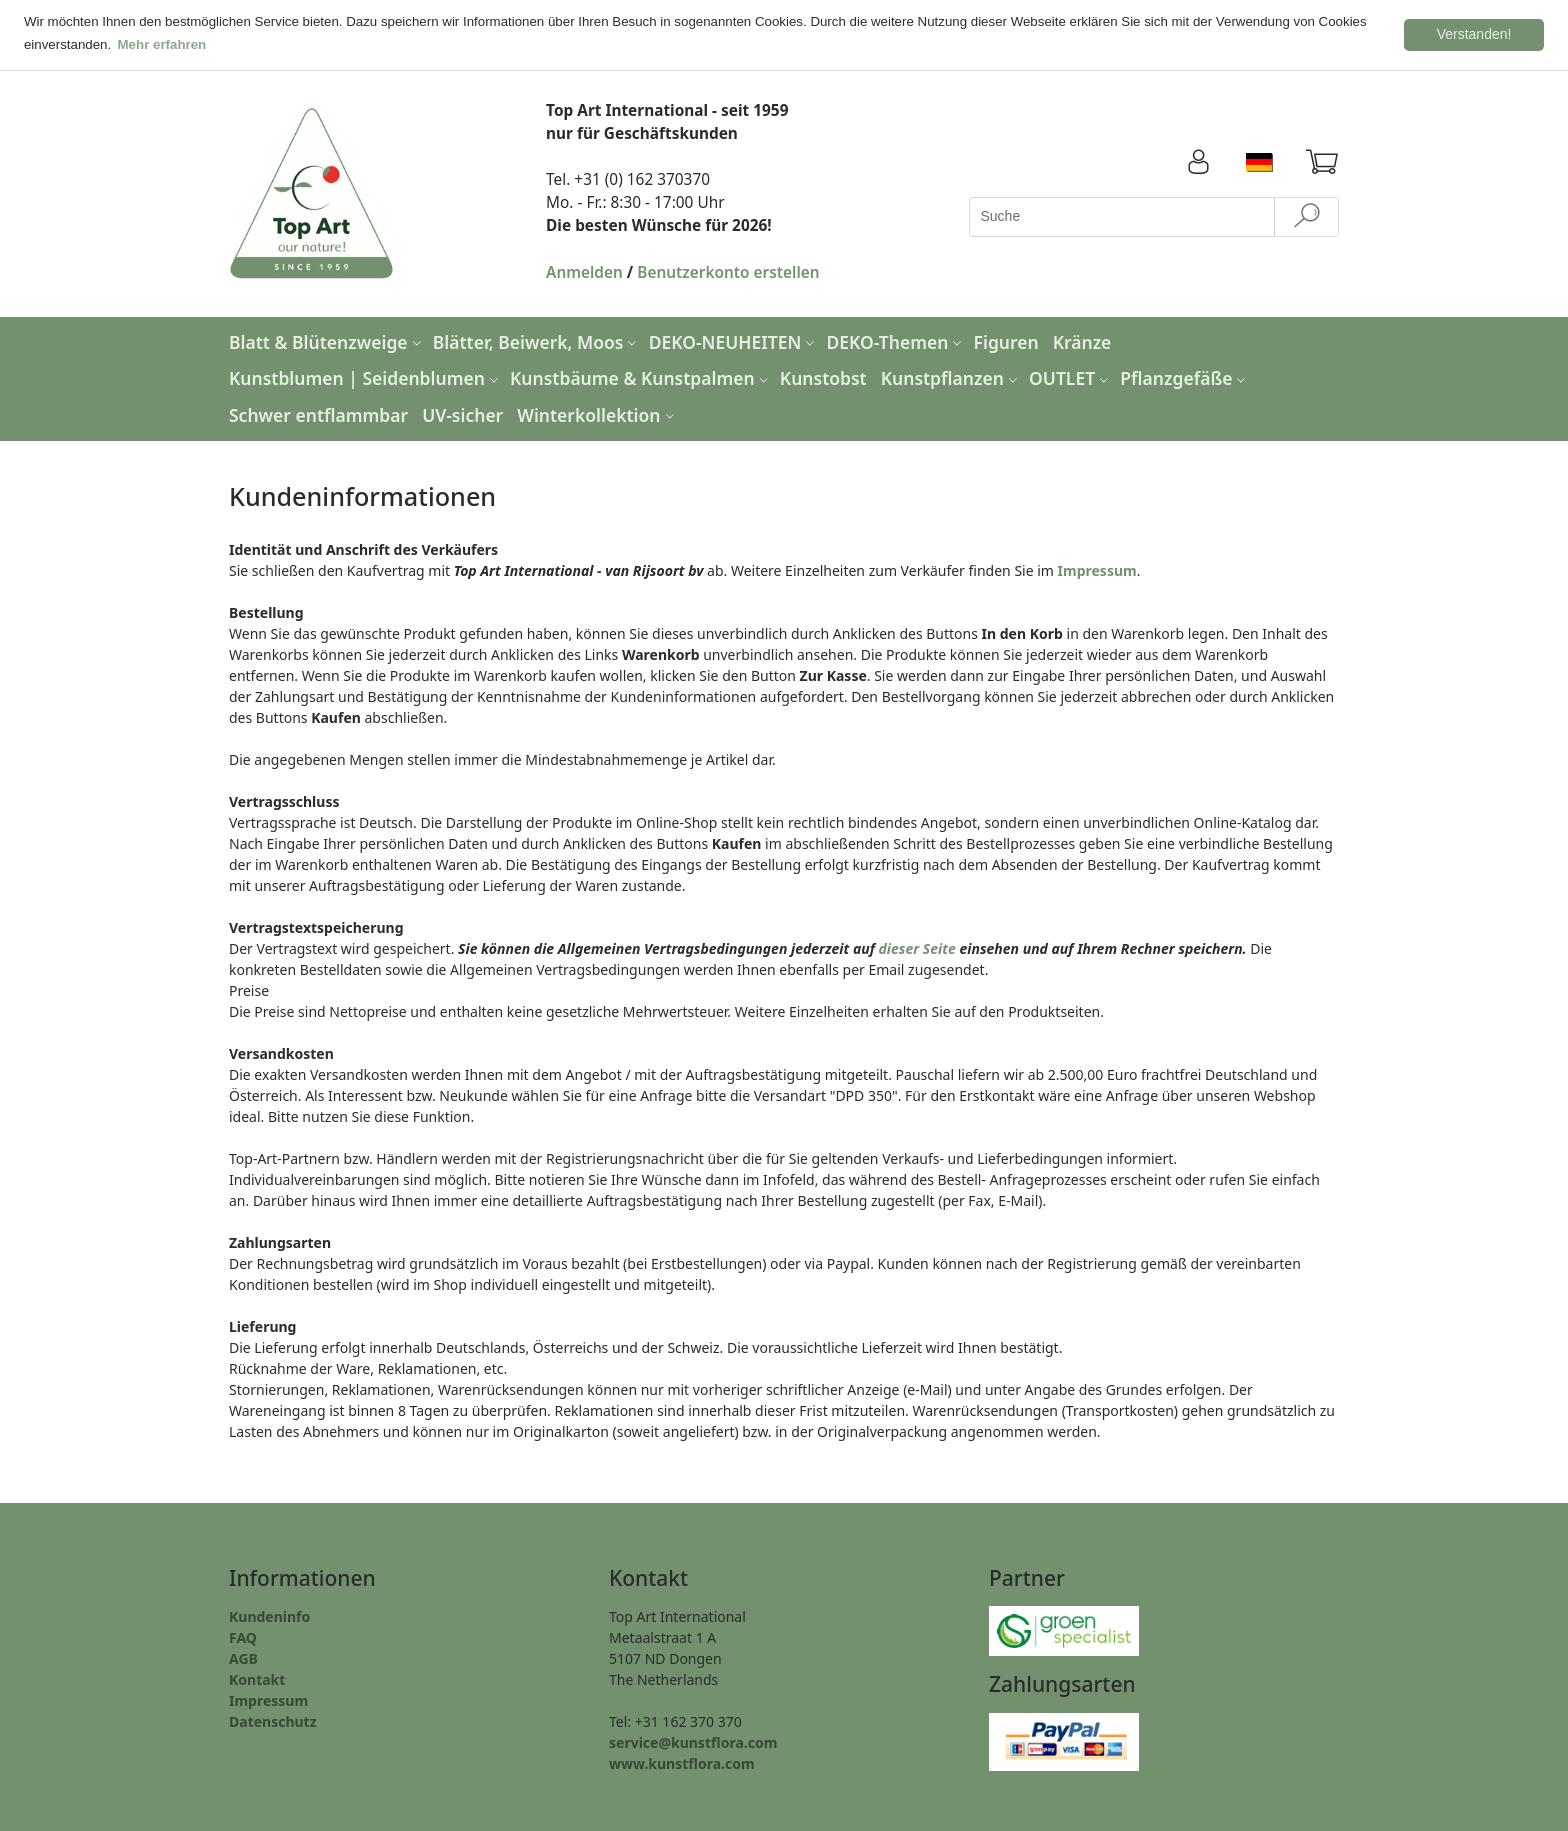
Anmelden (584, 271)
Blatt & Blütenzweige (327, 340)
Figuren (1006, 340)
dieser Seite (917, 947)
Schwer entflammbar (318, 414)
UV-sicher (462, 414)
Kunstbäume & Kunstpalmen (641, 377)
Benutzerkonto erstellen (728, 271)
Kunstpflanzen (951, 377)
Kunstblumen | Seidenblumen (366, 377)
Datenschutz (273, 1720)
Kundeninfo (269, 1615)
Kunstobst (823, 377)
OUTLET (1071, 377)
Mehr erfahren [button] (162, 44)
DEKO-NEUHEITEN (734, 340)
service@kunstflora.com (693, 1741)
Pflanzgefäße (1185, 377)
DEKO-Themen (897, 340)
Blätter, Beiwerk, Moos (537, 340)
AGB (243, 1657)
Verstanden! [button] (1474, 34)
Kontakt (257, 1678)
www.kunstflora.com (682, 1762)
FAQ (243, 1636)
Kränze (1082, 340)
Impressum (1097, 569)
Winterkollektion (597, 414)
